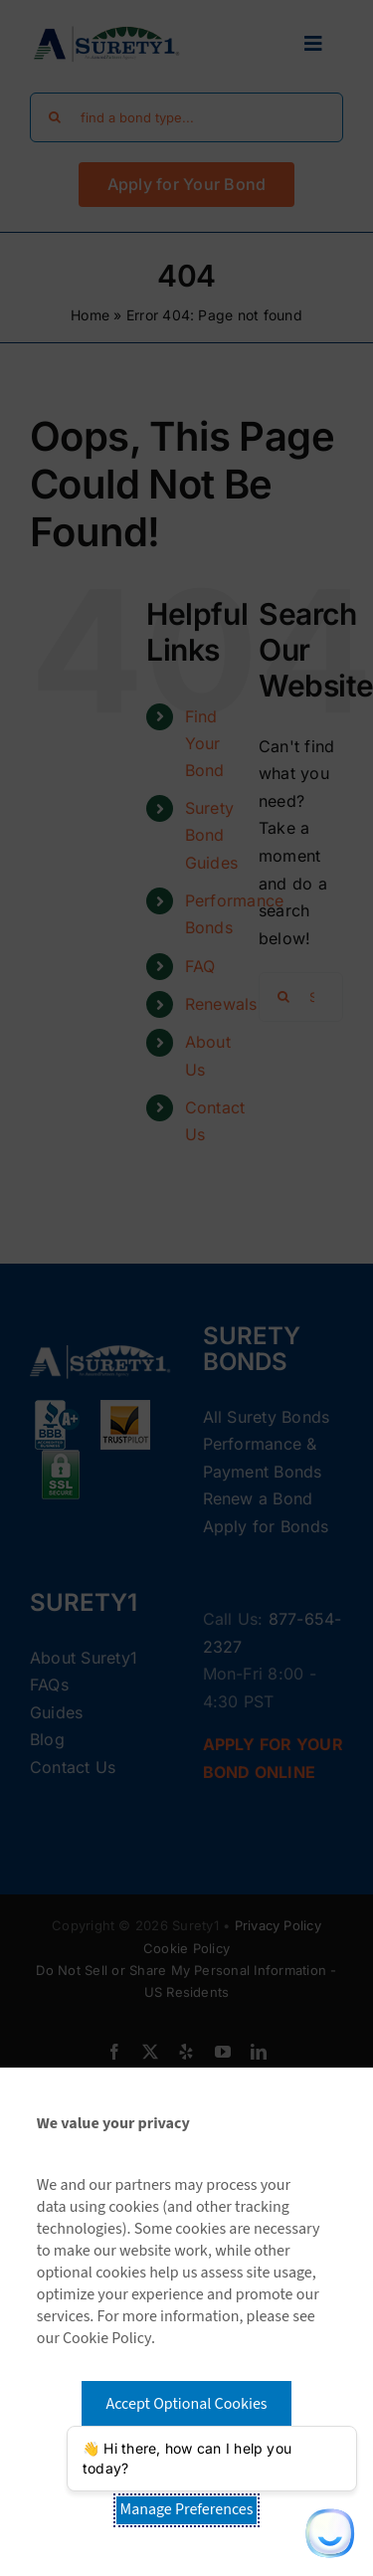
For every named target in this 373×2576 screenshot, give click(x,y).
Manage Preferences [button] (187, 2509)
